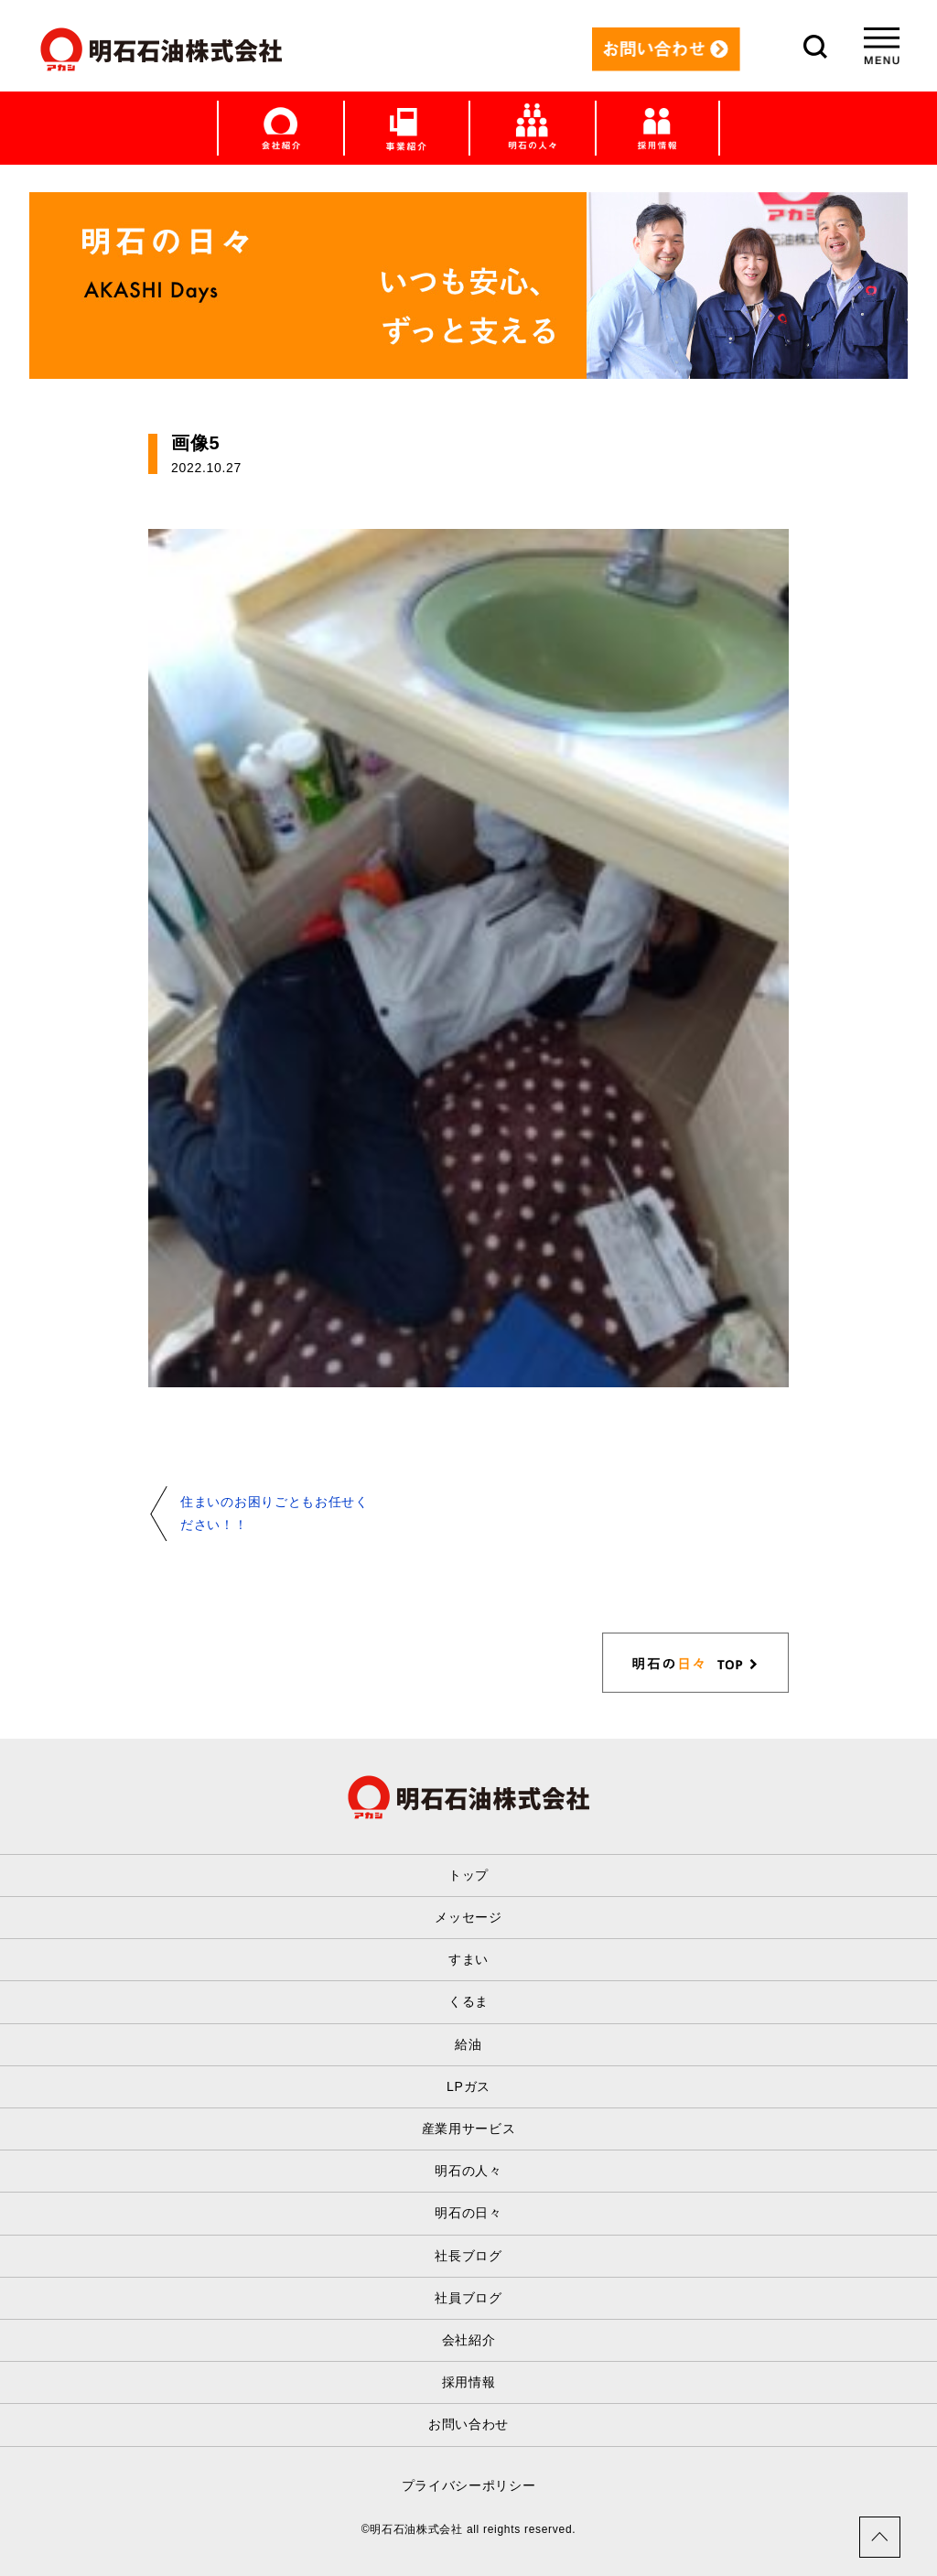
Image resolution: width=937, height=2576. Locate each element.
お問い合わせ (468, 2424)
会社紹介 (469, 2340)
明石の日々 (468, 2212)
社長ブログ (468, 2255)
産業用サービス (469, 2128)
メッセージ (468, 1917)
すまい (468, 1959)
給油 (468, 2044)
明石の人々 (468, 2170)
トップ (468, 1875)
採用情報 (469, 2382)
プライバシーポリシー (469, 2485)
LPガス (468, 2086)
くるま (468, 2001)
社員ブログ (468, 2297)
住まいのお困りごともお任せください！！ (274, 1513)
